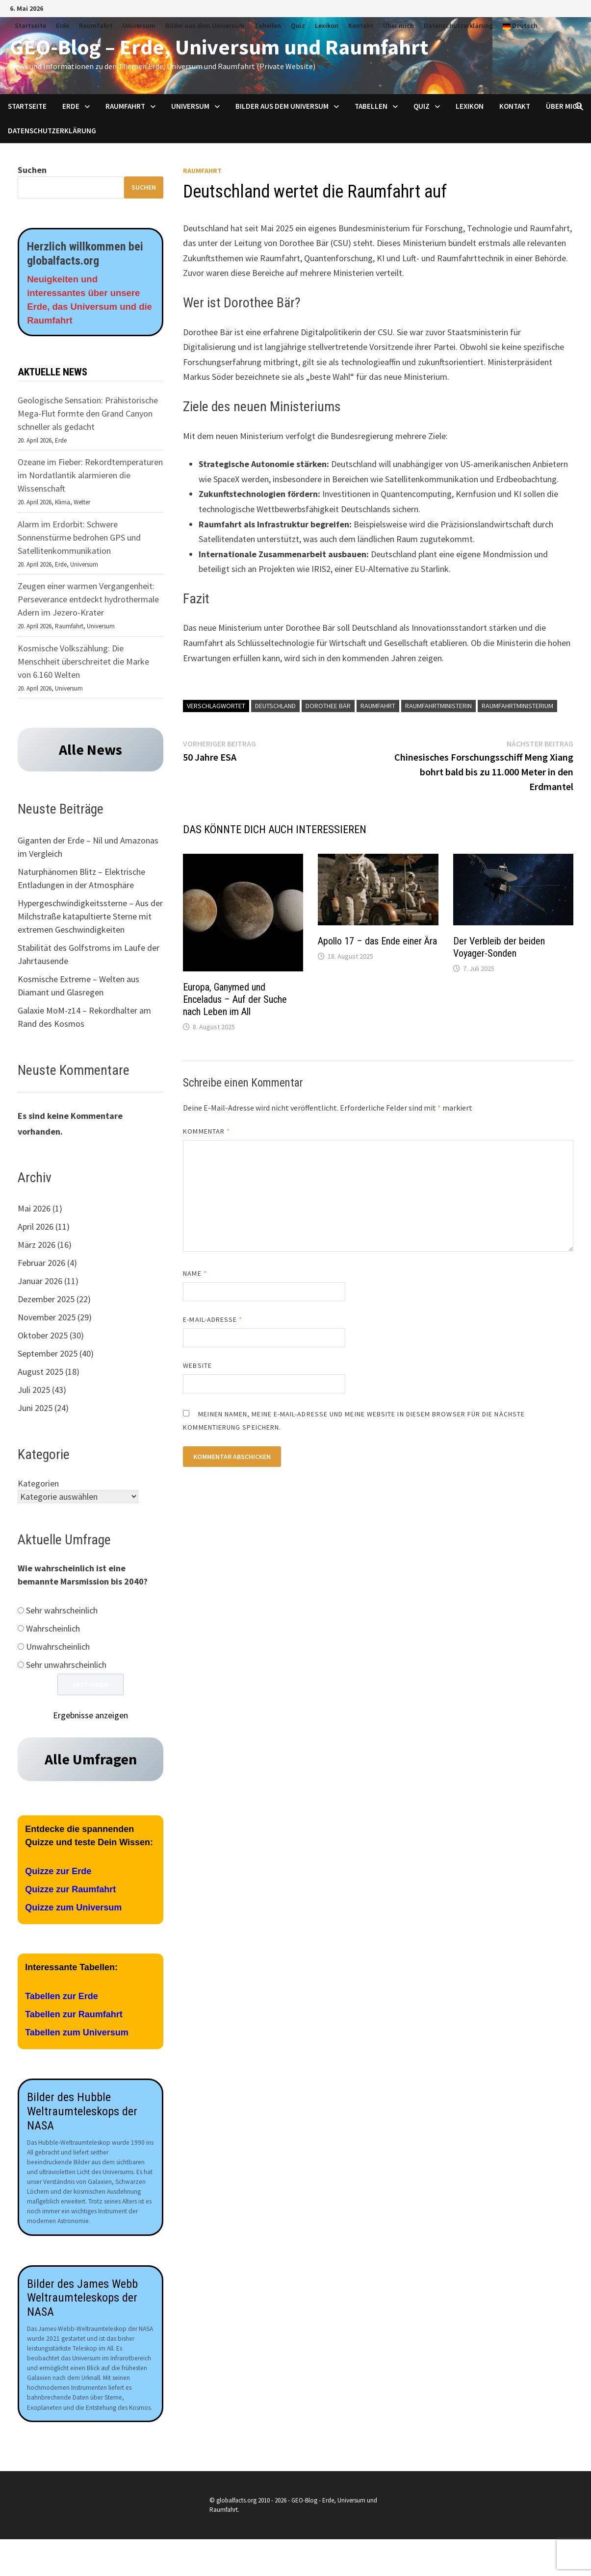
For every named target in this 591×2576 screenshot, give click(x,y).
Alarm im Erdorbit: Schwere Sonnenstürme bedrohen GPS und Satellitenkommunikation (79, 541)
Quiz (298, 25)
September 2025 (47, 1357)
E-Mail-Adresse (212, 1319)
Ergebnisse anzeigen (90, 1719)
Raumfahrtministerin (438, 705)
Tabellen (268, 25)
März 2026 (36, 1248)
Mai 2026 (34, 1212)
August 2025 (40, 1375)
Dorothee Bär (328, 705)
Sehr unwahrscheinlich (66, 1669)
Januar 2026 (40, 1284)
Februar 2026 (41, 1266)
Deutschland (275, 705)
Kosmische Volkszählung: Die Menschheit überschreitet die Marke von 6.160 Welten (83, 665)
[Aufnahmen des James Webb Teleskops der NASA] (90, 2169)
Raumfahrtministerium (517, 705)
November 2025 (47, 1321)
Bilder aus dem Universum (205, 25)
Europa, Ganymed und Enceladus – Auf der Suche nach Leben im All (235, 999)
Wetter (82, 506)
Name (194, 1273)
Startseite (30, 25)
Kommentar (206, 1131)
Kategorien (38, 1487)
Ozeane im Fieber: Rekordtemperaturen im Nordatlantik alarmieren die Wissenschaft (90, 479)
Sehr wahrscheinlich (62, 1614)
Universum (139, 25)
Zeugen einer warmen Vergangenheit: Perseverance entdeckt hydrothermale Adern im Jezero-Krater (88, 603)
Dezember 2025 (46, 1303)
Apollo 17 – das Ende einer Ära (377, 941)
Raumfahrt (96, 25)
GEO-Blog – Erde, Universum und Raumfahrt (219, 46)
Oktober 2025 (43, 1339)
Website (197, 1365)
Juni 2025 (35, 1411)
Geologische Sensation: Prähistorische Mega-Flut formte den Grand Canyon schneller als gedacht (88, 417)
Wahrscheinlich (53, 1632)
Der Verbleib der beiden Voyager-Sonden (499, 947)
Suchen (32, 169)
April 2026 (35, 1230)
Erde (62, 25)
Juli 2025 (34, 1393)
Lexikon (326, 25)
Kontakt (360, 25)
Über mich (398, 25)
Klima (62, 506)
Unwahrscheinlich (58, 1651)
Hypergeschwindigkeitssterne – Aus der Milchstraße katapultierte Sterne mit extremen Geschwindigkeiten (90, 920)
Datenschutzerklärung (458, 25)
